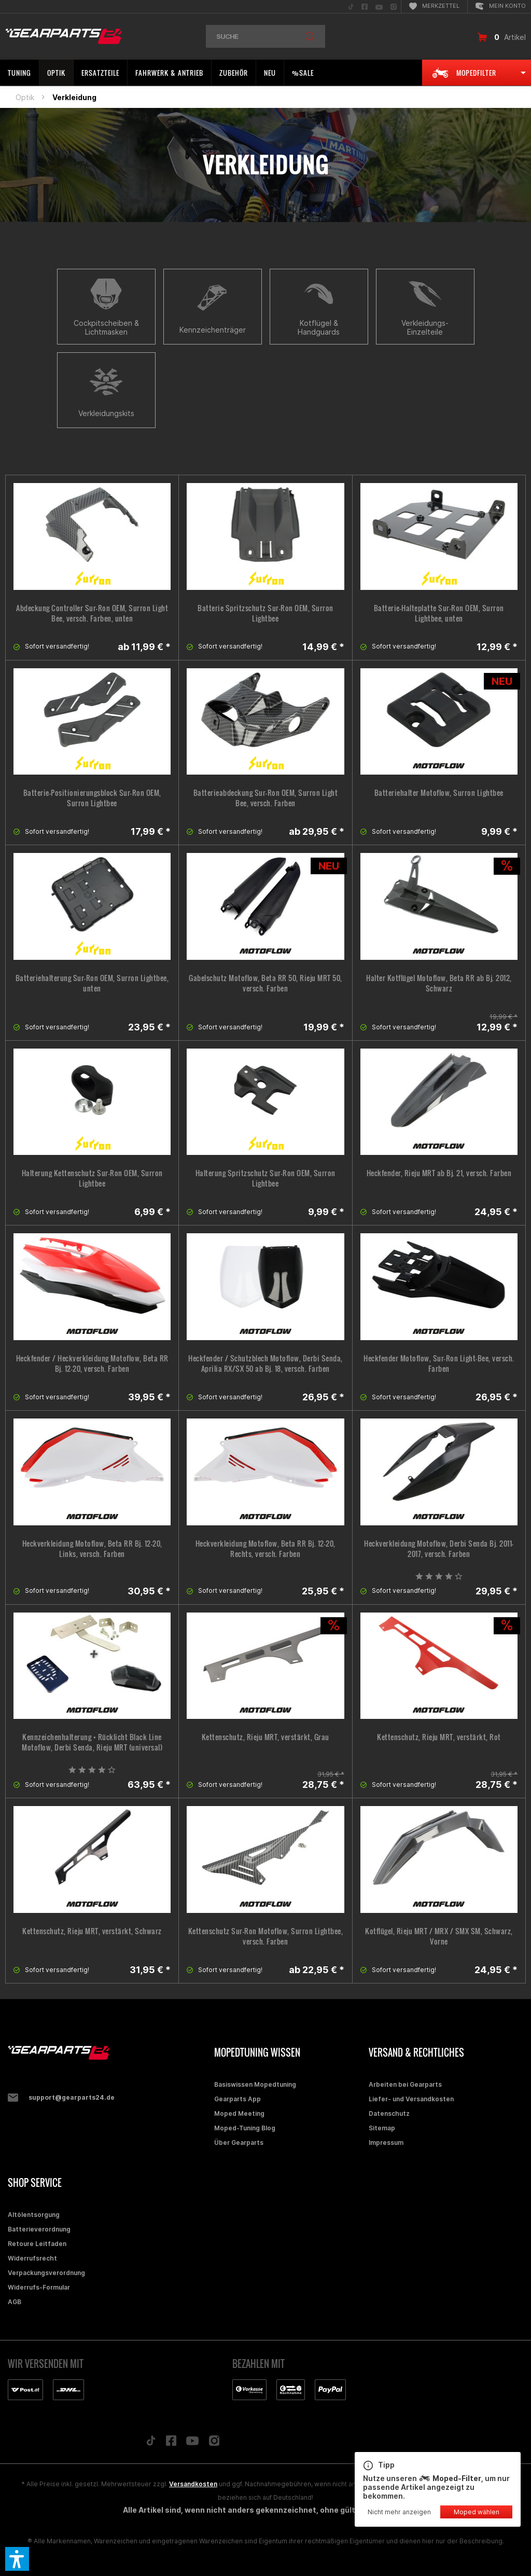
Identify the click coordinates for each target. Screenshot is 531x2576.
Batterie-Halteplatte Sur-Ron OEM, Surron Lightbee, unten (439, 613)
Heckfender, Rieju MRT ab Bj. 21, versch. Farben (439, 1173)
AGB (14, 2302)
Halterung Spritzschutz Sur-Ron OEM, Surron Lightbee (265, 1178)
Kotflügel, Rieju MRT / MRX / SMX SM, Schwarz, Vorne (439, 1936)
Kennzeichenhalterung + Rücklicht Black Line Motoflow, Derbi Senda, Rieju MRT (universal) (92, 1742)
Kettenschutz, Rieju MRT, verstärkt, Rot (439, 1737)
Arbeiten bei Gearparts (405, 2084)
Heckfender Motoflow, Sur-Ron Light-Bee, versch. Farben (439, 1363)
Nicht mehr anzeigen (399, 2512)
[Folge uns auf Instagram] (214, 2443)
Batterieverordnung (39, 2229)
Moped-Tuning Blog (244, 2128)
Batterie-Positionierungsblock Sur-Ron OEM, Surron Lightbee (92, 798)
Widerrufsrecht (32, 2258)
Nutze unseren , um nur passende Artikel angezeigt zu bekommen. (437, 2480)
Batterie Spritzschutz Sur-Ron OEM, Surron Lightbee (265, 613)
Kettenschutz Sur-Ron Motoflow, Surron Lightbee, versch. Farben (265, 1936)
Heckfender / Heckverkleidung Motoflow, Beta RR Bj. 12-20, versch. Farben (92, 1363)
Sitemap (382, 2128)
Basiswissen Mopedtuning (255, 2084)
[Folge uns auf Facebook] (171, 2443)
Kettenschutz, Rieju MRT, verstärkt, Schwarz (92, 1931)
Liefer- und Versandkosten (411, 2099)
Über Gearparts (238, 2142)
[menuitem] (351, 6)
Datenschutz (389, 2113)
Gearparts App (237, 2099)
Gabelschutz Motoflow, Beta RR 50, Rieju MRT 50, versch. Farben (265, 983)
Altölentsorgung (34, 2215)
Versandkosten (193, 2484)
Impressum (386, 2142)
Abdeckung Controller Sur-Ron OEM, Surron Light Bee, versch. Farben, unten (92, 613)
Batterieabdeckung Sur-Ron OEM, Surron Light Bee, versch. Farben (265, 798)
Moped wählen (476, 2512)
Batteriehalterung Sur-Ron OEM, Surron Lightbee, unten (92, 983)
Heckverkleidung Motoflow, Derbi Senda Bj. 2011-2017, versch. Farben (439, 1548)
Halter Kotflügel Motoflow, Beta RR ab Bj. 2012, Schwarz (439, 983)
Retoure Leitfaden (37, 2244)
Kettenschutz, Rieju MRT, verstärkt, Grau (265, 1737)
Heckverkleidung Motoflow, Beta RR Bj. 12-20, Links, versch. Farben (92, 1548)
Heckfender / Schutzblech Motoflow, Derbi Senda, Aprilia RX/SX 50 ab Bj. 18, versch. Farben (265, 1363)
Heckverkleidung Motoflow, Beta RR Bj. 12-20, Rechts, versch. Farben (265, 1548)
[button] (17, 2559)
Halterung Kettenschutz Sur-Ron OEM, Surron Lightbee (92, 1178)
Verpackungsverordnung (46, 2273)
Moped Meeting (239, 2113)
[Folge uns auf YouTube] (192, 2443)
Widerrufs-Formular (39, 2287)
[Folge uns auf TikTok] (151, 2443)
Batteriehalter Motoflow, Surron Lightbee (439, 793)
